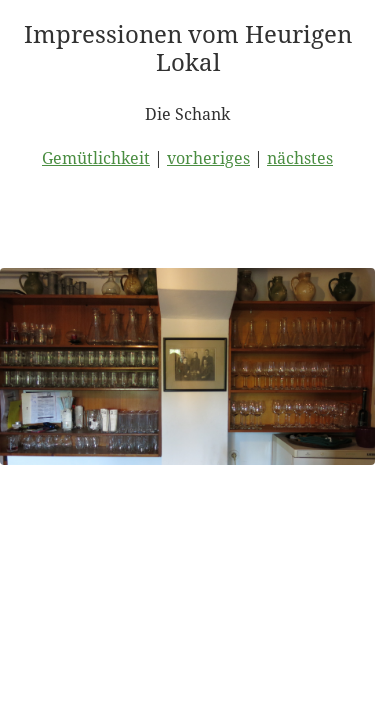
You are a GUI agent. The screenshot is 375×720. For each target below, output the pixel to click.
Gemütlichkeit (96, 158)
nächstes (300, 158)
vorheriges (208, 158)
